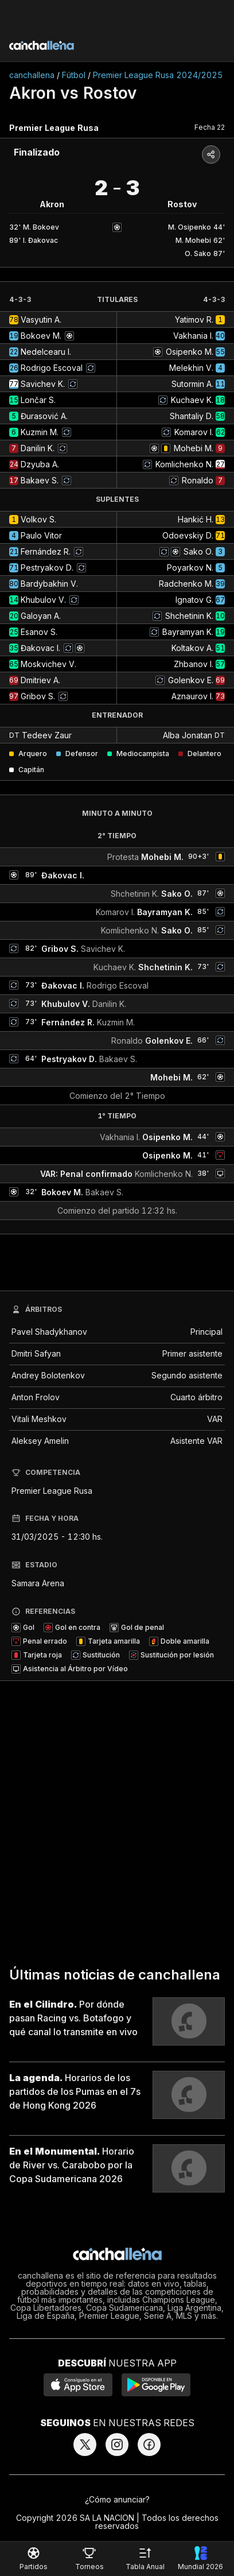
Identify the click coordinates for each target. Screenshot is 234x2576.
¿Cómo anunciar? (117, 2499)
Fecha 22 (209, 127)
